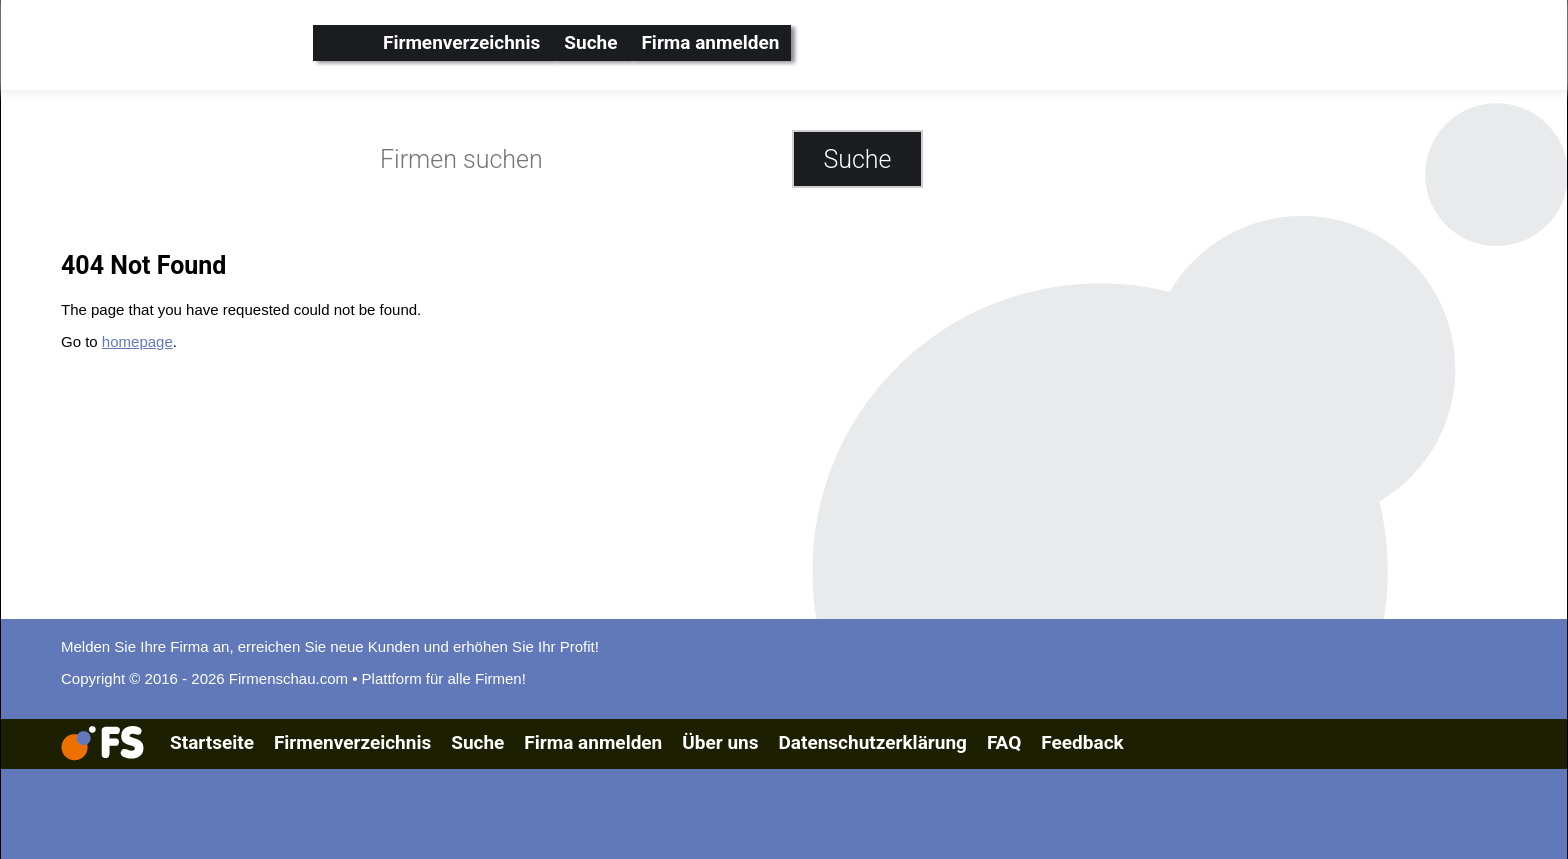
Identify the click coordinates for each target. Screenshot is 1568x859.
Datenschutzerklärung (872, 742)
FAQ (1004, 742)
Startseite (212, 742)
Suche (590, 42)
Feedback (1082, 742)
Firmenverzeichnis (461, 42)
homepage (137, 341)
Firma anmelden (710, 42)
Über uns (720, 742)
